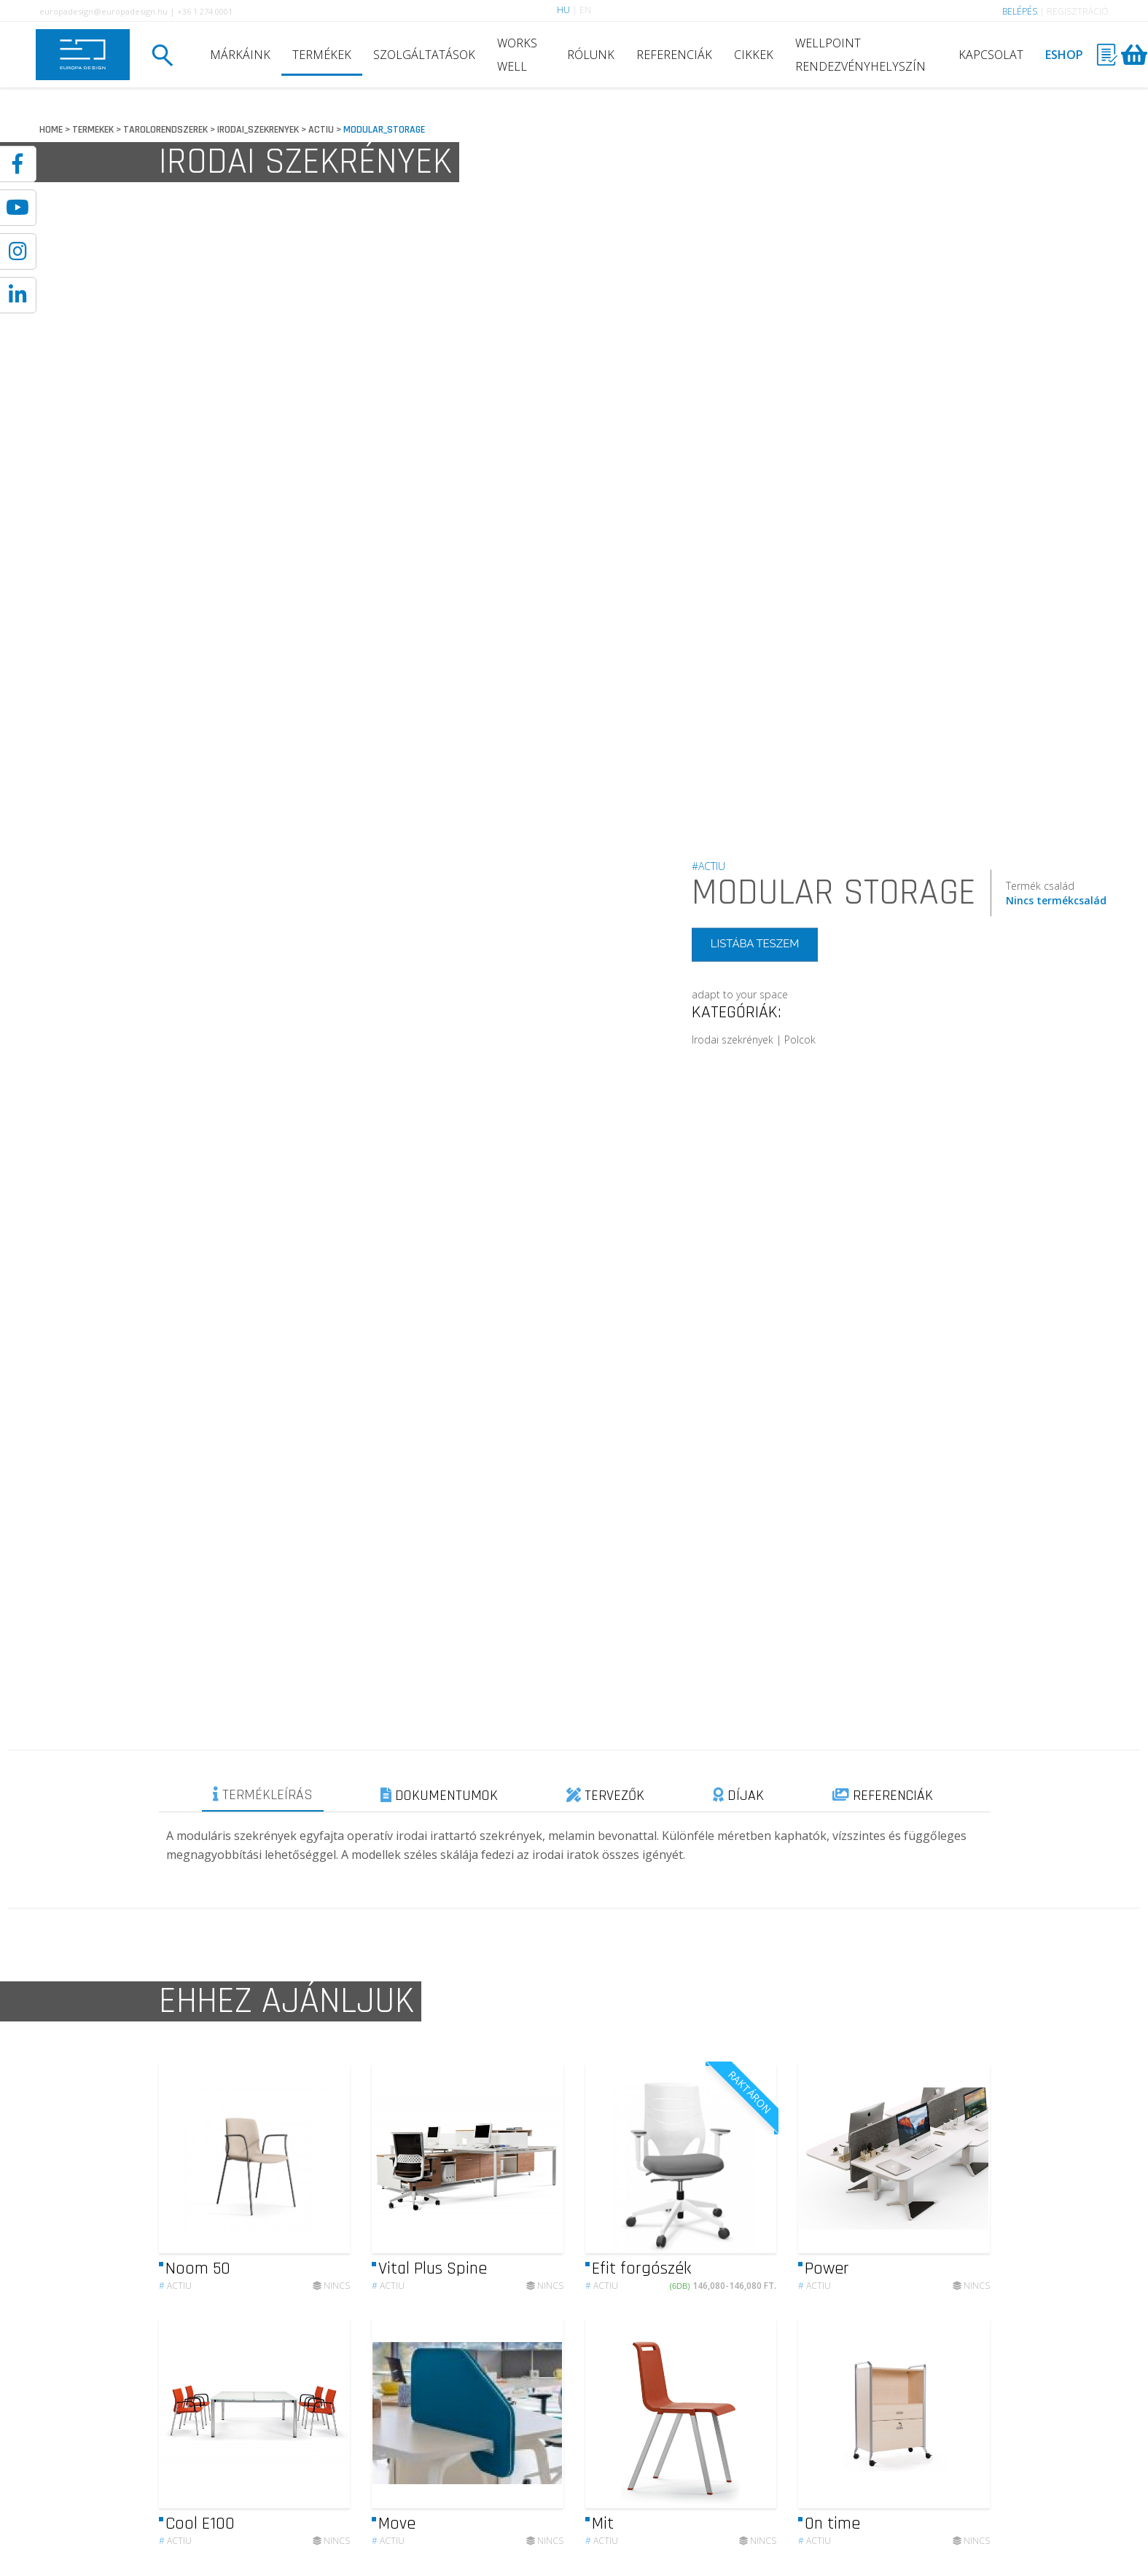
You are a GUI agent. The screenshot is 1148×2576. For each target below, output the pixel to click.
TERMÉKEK (321, 55)
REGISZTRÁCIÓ (1078, 11)
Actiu (175, 2297)
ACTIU (321, 129)
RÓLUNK (590, 55)
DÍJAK (738, 1795)
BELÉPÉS (1019, 11)
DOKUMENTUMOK (439, 1795)
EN (585, 10)
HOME (51, 129)
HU (563, 10)
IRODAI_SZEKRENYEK (258, 129)
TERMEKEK (93, 129)
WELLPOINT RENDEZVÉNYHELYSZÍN (860, 54)
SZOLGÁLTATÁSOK (424, 55)
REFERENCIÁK (674, 55)
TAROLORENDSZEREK (165, 129)
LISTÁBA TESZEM (755, 944)
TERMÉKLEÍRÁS (263, 1794)
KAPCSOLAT (990, 55)
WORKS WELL (517, 54)
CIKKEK (753, 55)
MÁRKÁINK (240, 55)
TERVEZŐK (605, 1795)
